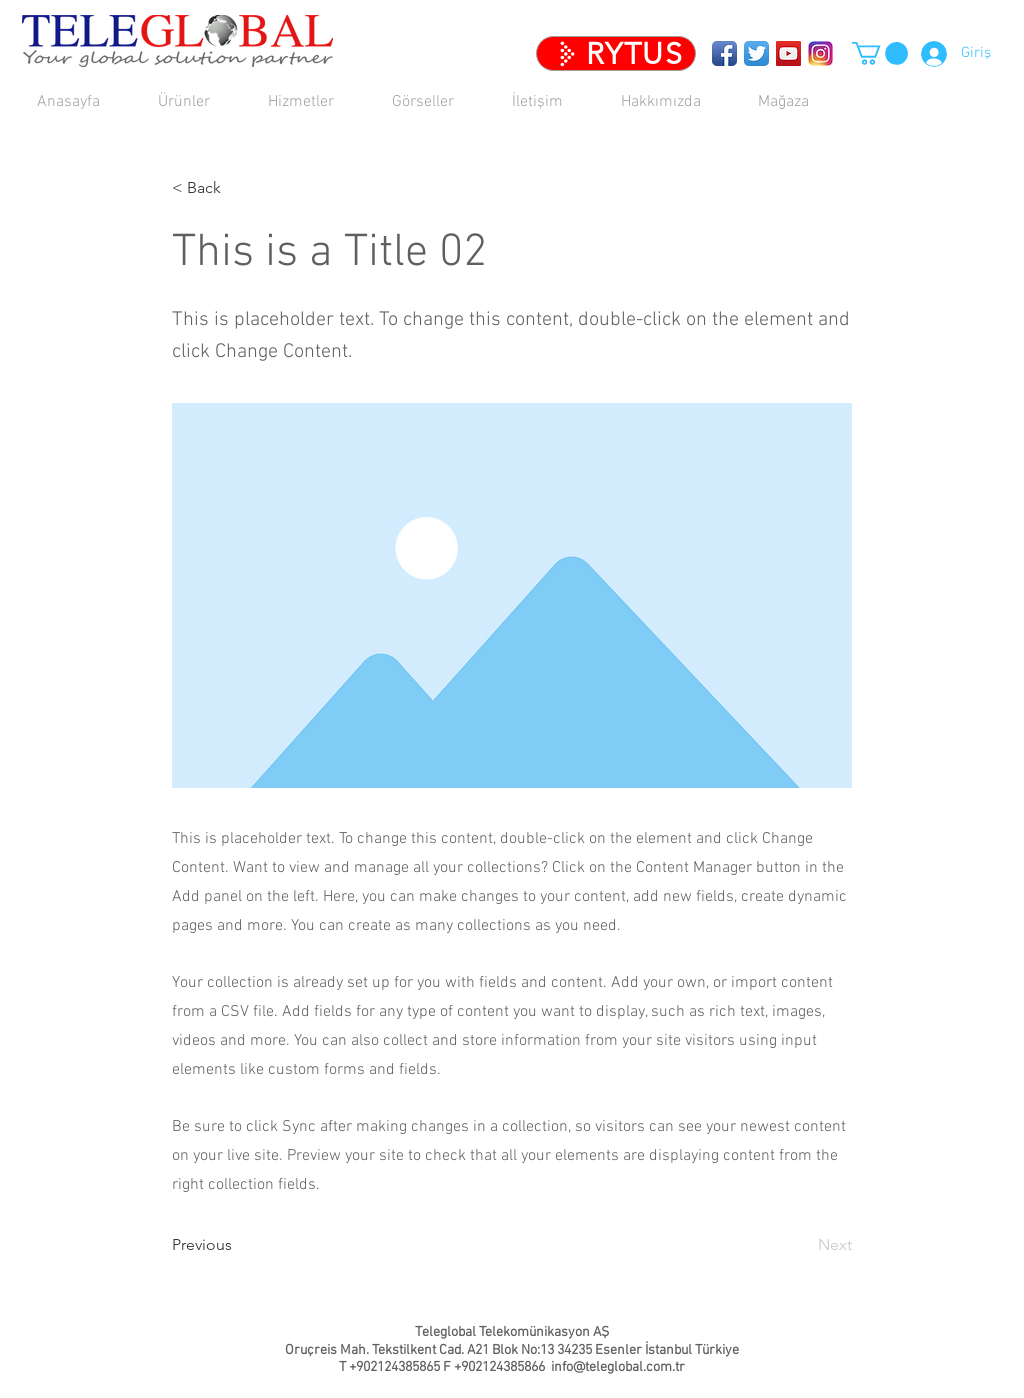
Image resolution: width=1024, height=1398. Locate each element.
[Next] (802, 1246)
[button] (315, 102)
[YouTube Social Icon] (788, 53)
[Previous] (238, 1246)
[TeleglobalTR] (820, 53)
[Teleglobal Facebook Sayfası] (724, 53)
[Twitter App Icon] (756, 53)
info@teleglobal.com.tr (618, 1367)
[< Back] (238, 188)
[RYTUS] (616, 53)
